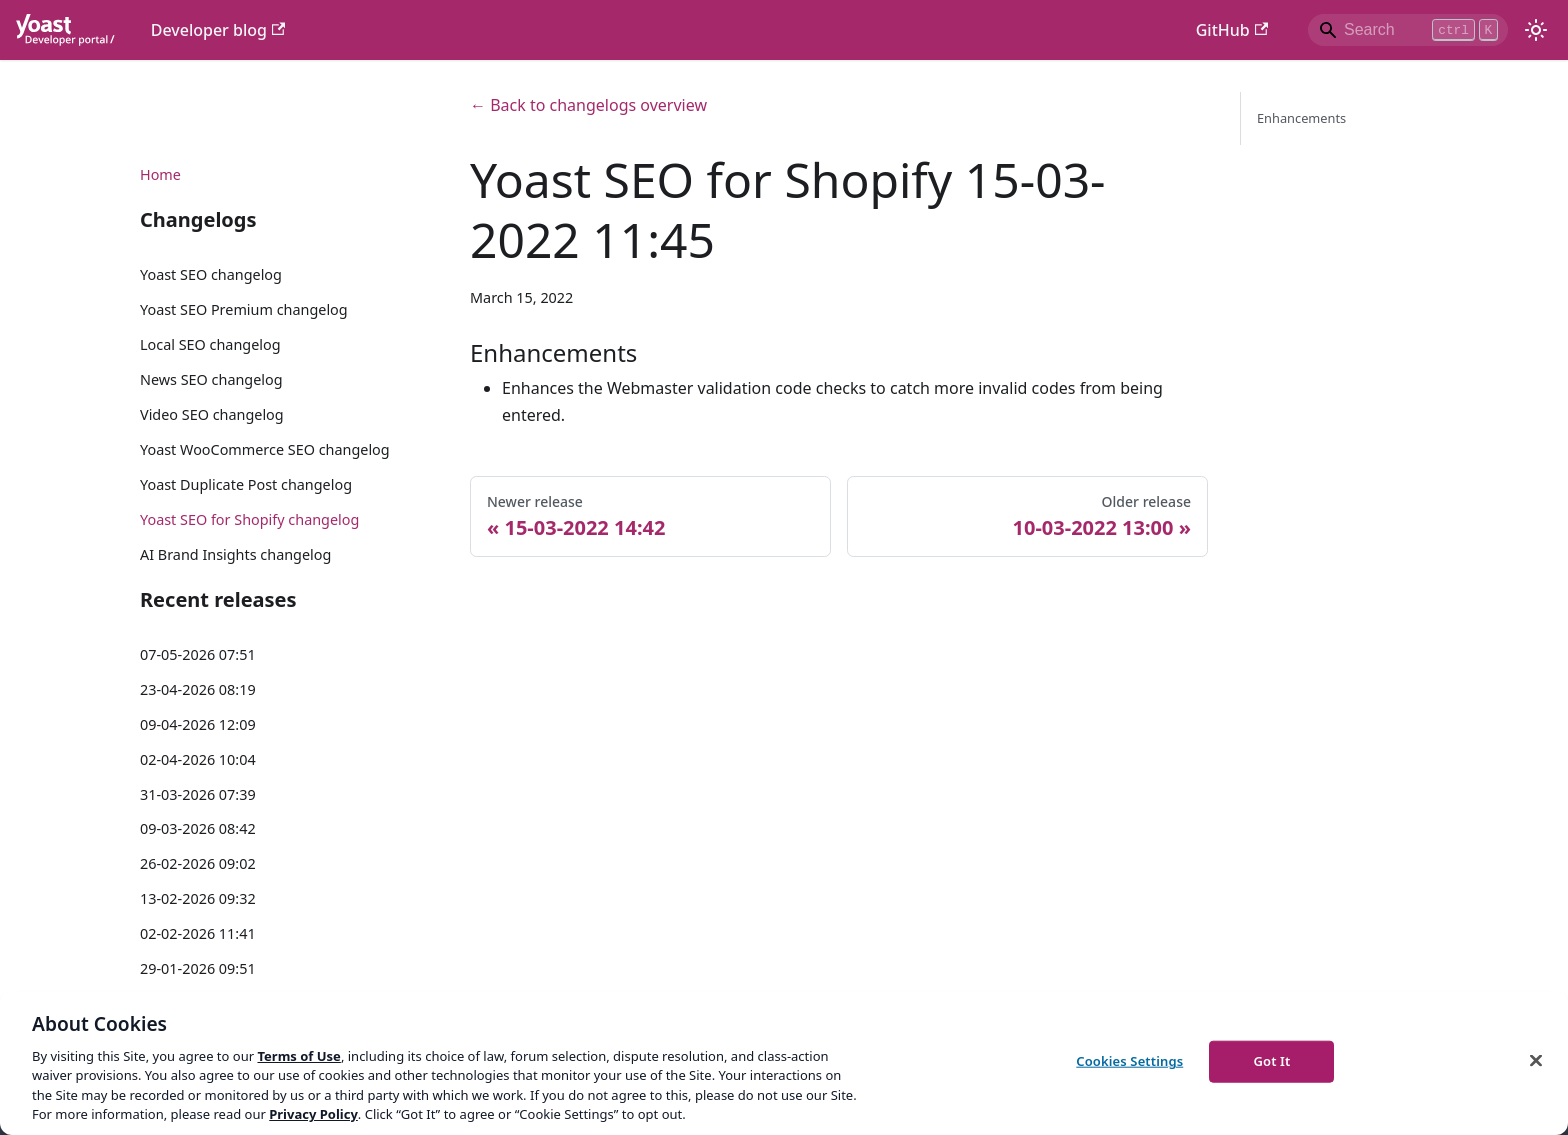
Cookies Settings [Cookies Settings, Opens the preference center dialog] (1129, 1061)
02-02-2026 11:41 (198, 933)
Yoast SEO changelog (211, 274)
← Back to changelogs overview (588, 105)
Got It (1271, 1061)
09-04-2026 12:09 (198, 724)
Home (160, 174)
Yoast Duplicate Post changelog (246, 484)
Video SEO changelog (212, 414)
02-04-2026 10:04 (198, 759)
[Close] (1536, 1061)
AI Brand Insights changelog (235, 554)
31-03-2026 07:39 (198, 794)
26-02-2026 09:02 (198, 863)
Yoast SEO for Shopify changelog (249, 519)
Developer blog (218, 30)
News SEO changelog (211, 379)
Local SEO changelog (210, 344)
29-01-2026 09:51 (198, 968)
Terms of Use (298, 1056)
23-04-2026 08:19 (198, 689)
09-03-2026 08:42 (198, 828)
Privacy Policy (313, 1114)
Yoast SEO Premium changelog (244, 309)
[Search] (1408, 30)
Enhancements (1301, 118)
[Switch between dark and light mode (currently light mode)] (1536, 30)
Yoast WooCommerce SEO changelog (265, 449)
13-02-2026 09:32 (198, 898)
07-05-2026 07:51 (198, 654)
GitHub (1232, 30)
